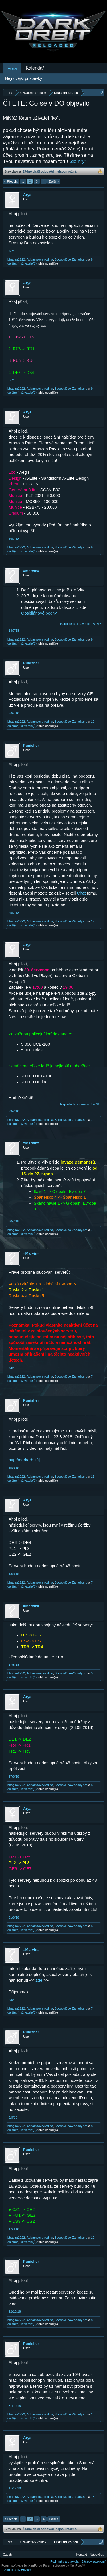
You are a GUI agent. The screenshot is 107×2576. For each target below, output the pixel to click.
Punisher (31, 663)
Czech (7, 2554)
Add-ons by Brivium (17, 2569)
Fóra (12, 68)
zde (39, 1980)
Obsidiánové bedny (39, 613)
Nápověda (97, 2554)
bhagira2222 (16, 259)
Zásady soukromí (94, 2561)
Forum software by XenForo (22, 2565)
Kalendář (35, 68)
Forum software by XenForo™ (64, 2565)
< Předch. (11, 181)
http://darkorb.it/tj (24, 1460)
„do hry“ (77, 161)
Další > (54, 181)
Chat (81, 893)
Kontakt (81, 2554)
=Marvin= (31, 571)
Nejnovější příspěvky (23, 78)
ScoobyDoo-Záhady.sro (71, 259)
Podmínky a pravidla (64, 2561)
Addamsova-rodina (40, 259)
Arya (27, 195)
